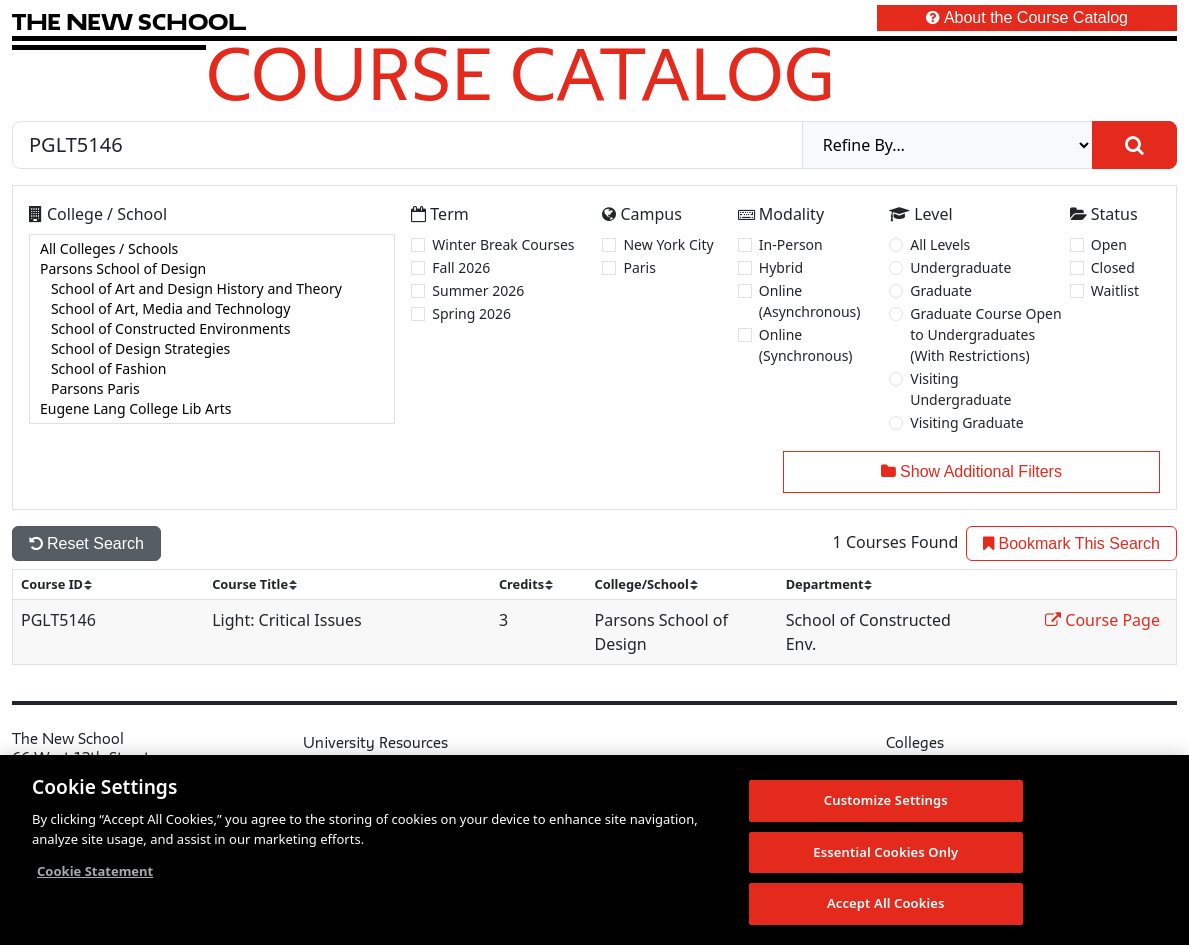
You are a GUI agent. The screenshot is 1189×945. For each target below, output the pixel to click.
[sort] (65, 584)
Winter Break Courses (503, 244)
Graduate (941, 290)
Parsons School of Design (212, 269)
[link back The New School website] (129, 21)
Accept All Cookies (886, 904)
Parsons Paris (212, 389)
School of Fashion (212, 369)
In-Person (791, 244)
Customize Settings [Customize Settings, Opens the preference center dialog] (886, 801)
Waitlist (1115, 290)
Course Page (1102, 620)
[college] (212, 329)
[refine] (947, 145)
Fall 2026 (461, 267)
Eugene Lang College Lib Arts (212, 409)
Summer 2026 (478, 290)
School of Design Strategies (212, 349)
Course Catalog (520, 73)
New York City (668, 244)
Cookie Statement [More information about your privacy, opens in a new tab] (95, 872)
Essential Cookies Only (885, 853)
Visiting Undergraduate (960, 389)
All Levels (940, 244)
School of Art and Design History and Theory (212, 289)
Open (1109, 244)
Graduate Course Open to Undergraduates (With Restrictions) (985, 334)
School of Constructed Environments (212, 329)
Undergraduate (960, 267)
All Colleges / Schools (212, 249)
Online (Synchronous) (806, 345)
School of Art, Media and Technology (212, 309)
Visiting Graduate (967, 422)
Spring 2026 (471, 313)
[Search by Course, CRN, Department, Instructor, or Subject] (407, 145)
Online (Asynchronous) (810, 301)
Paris (639, 267)
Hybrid (781, 267)
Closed (1113, 267)
